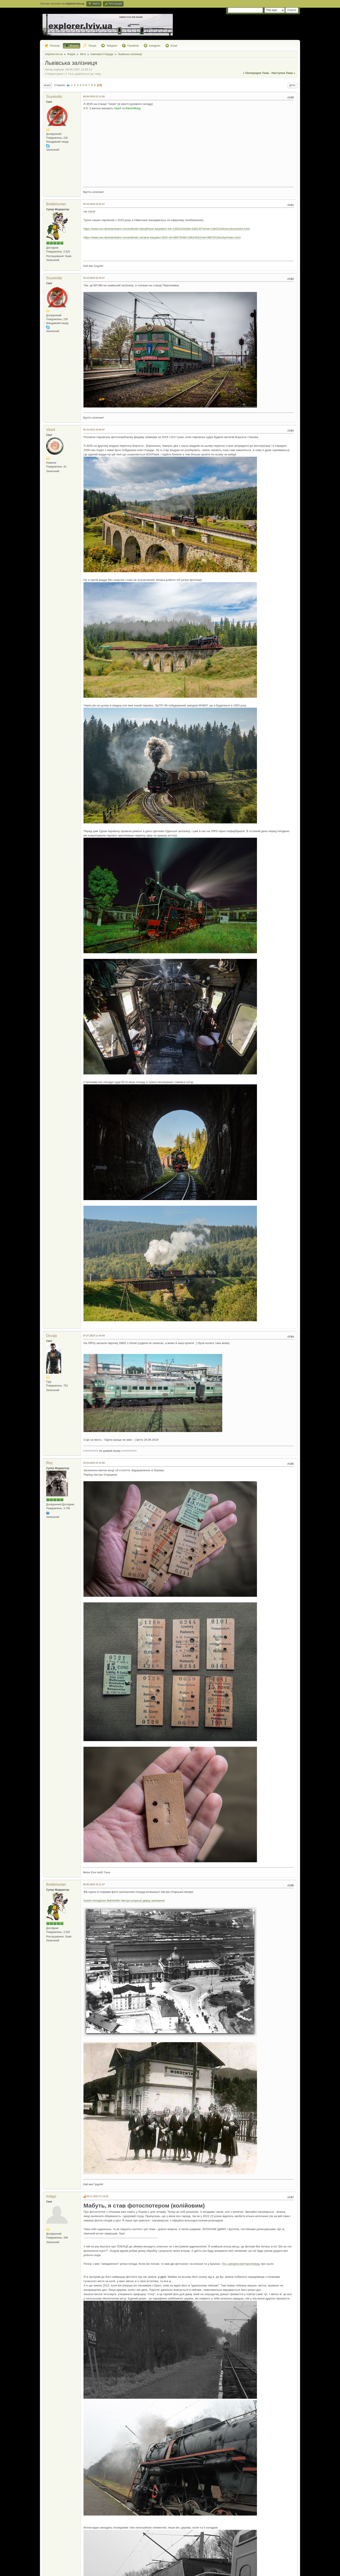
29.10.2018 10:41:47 (94, 204)
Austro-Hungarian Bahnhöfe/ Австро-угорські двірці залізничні (124, 1900)
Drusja (51, 1336)
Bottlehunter (56, 204)
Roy (49, 1463)
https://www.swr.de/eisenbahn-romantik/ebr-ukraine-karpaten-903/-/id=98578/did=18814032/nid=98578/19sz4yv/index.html (161, 237)
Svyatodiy (54, 97)
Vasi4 (91, 211)
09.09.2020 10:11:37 (94, 1884)
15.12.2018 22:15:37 (94, 278)
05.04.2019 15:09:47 (94, 429)
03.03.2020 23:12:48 (94, 1463)
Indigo (51, 2196)
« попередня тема (256, 73)
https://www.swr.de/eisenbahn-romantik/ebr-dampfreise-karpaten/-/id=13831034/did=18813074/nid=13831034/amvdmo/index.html (166, 228)
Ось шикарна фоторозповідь (241, 2263)
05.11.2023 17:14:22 (97, 2196)
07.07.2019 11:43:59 (94, 1335)
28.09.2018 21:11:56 (94, 96)
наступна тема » (283, 73)
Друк (292, 85)
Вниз (47, 85)
